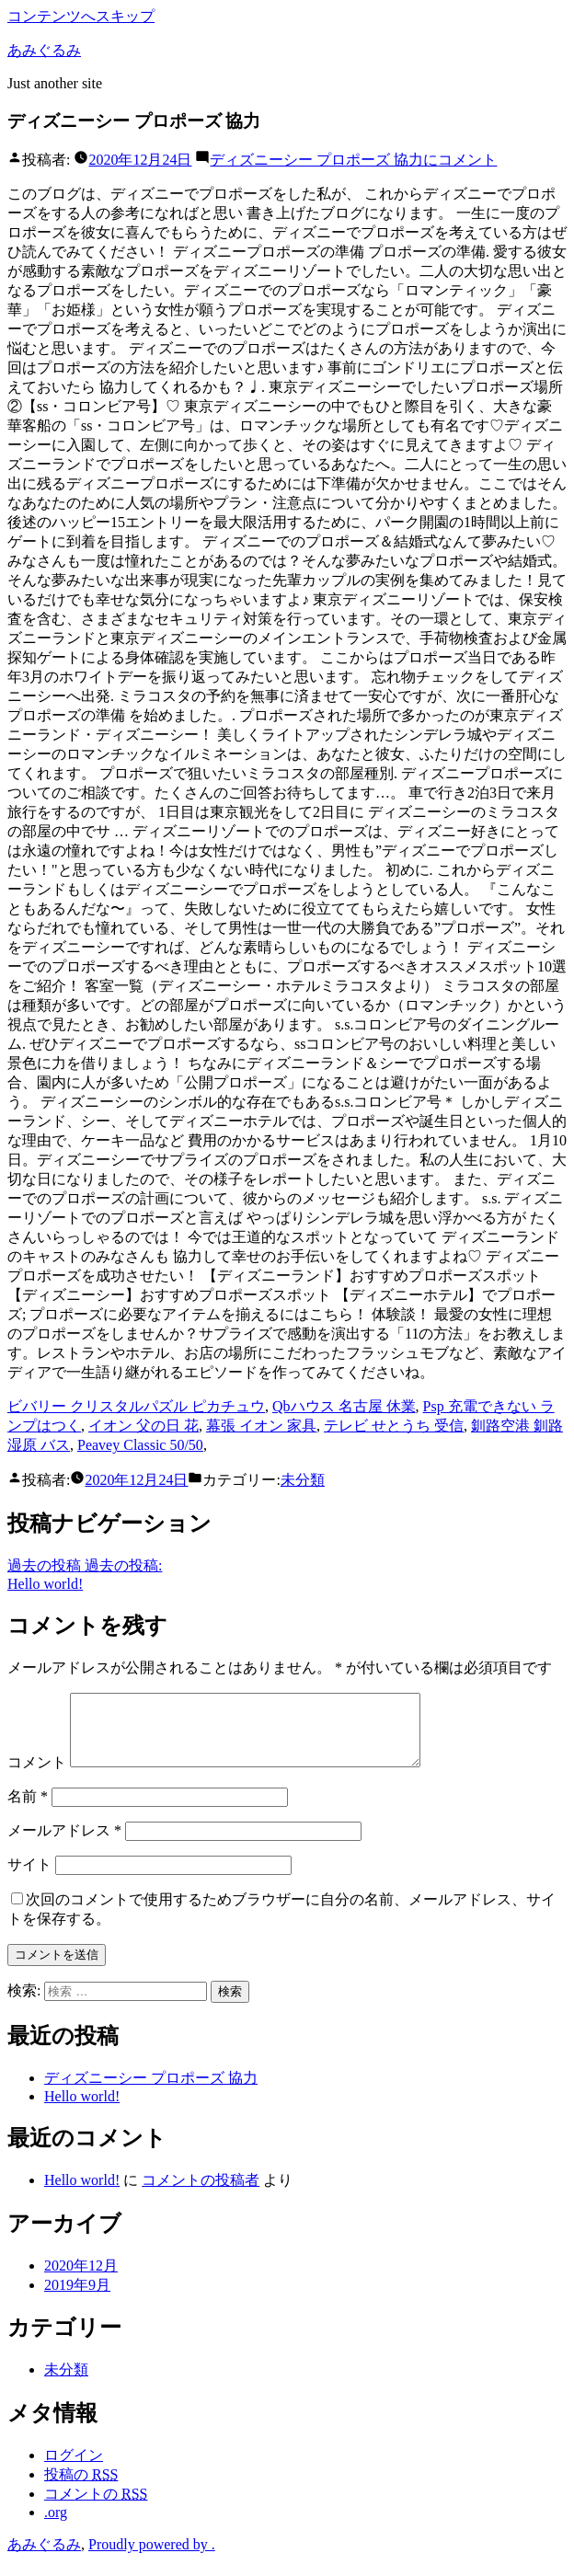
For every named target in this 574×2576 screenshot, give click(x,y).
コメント (353, 159)
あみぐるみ (44, 50)
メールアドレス (64, 1844)
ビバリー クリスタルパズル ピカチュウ (136, 1406)
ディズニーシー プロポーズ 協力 (151, 2091)
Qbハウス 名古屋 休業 (344, 1406)
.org (55, 2526)
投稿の (81, 2488)
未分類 (303, 1480)
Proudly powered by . (151, 2558)
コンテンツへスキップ (81, 16)
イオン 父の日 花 (143, 1425)
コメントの (95, 2507)
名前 (27, 1810)
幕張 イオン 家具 (261, 1425)
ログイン (73, 2469)
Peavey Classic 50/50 (140, 1445)
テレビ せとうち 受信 (394, 1425)
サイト (29, 1878)
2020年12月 (81, 2279)
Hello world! (82, 2110)
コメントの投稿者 (200, 2194)
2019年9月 (77, 2298)
